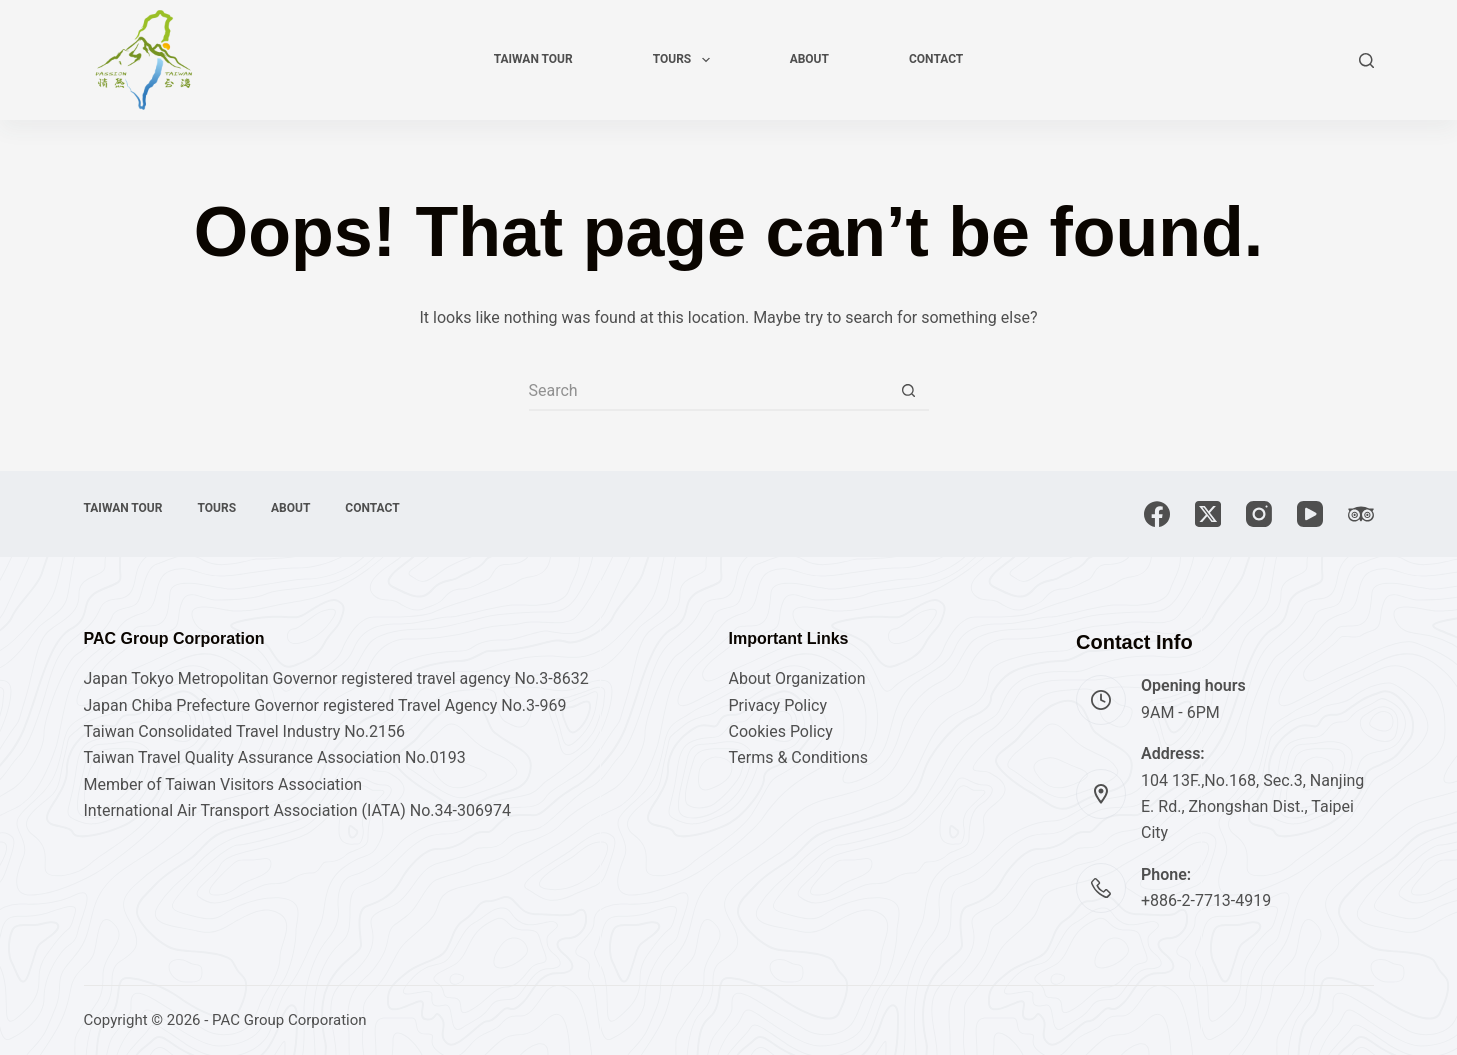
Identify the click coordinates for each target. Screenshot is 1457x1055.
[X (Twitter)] (1208, 514)
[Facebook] (1157, 514)
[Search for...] (709, 391)
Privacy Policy (778, 705)
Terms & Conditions (799, 757)
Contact (936, 59)
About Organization (797, 678)
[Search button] (909, 391)
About (809, 59)
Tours (685, 60)
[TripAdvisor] (1361, 514)
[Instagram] (1259, 514)
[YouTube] (1310, 514)
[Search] (1366, 60)
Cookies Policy (781, 731)
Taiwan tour (533, 59)
